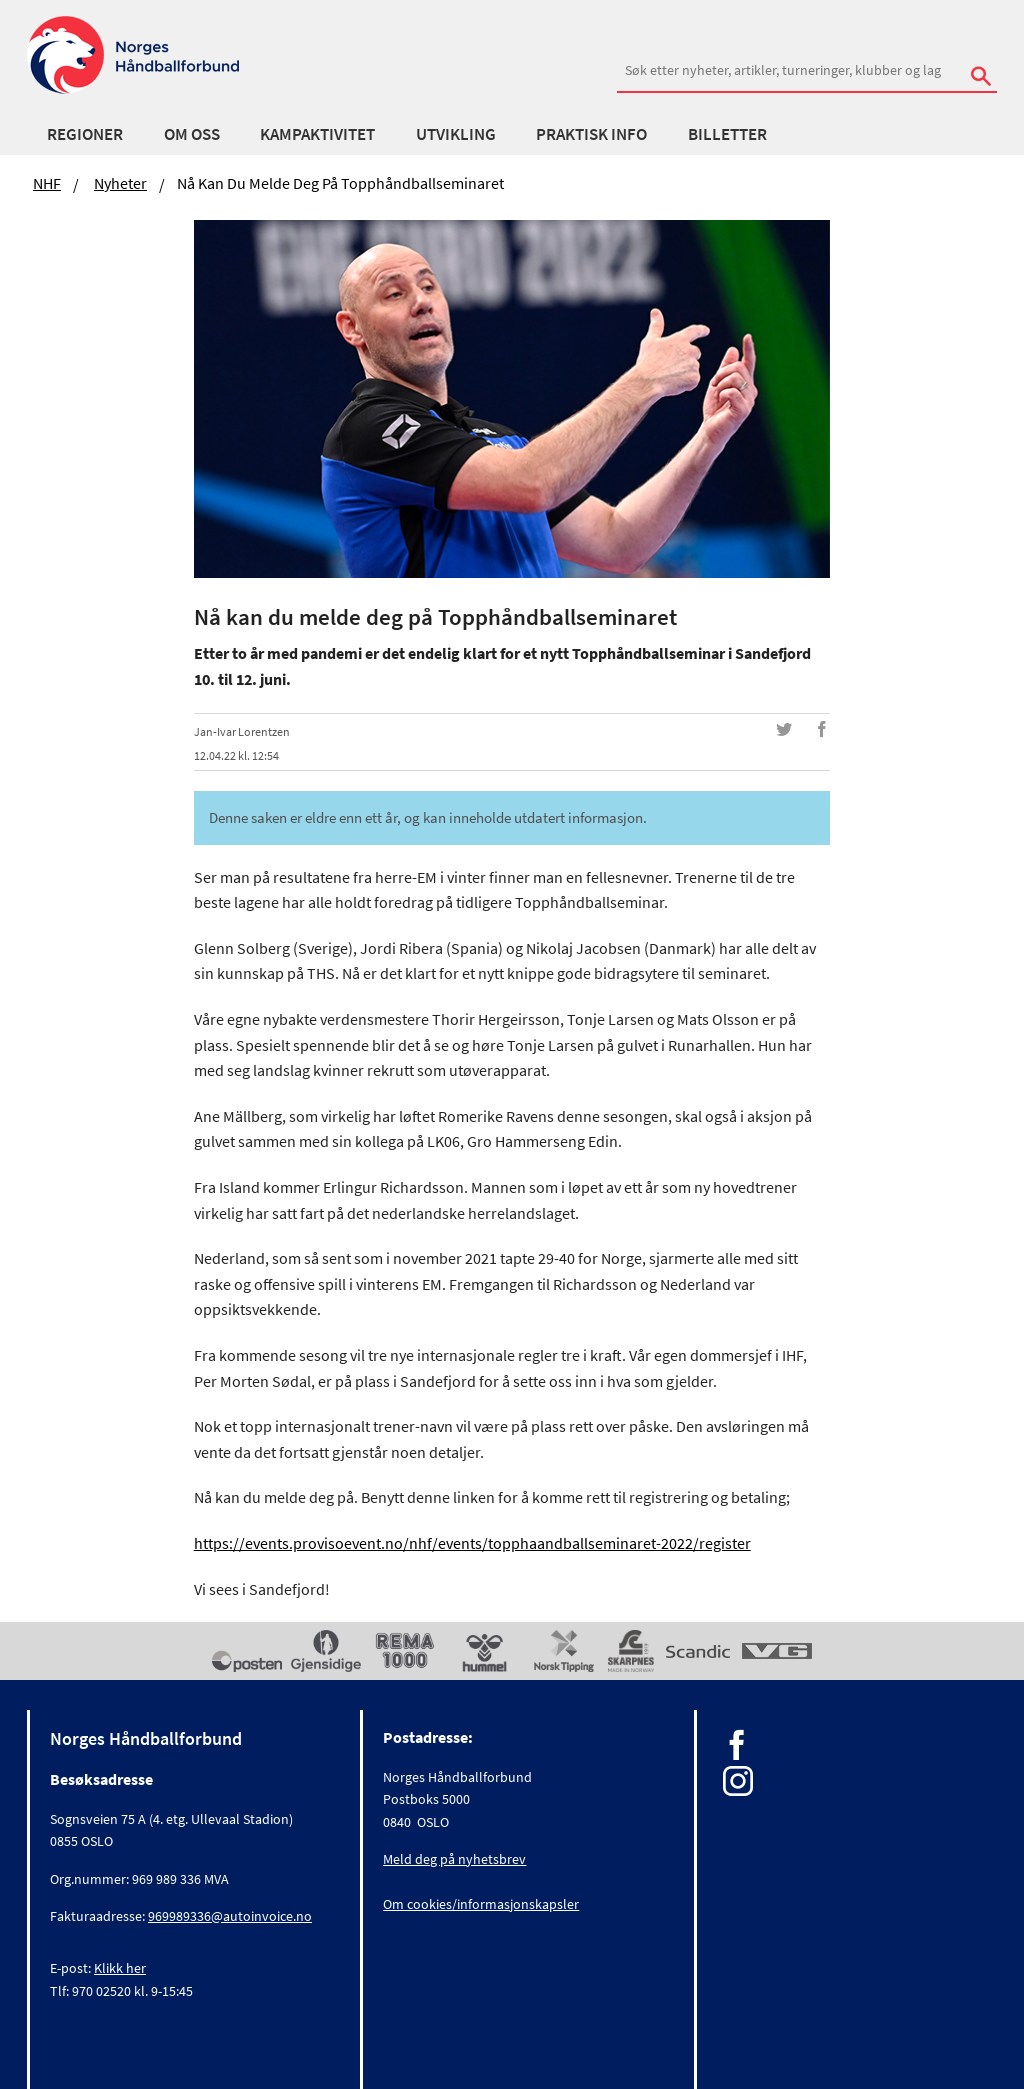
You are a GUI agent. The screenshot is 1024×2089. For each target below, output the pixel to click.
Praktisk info (591, 134)
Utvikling (456, 134)
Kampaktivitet (317, 134)
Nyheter (120, 183)
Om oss (192, 134)
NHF (47, 183)
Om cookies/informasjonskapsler (481, 1904)
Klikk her (120, 1968)
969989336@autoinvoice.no (230, 1916)
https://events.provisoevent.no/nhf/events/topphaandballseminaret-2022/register (472, 1543)
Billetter (727, 134)
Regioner (85, 134)
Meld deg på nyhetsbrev (454, 1859)
